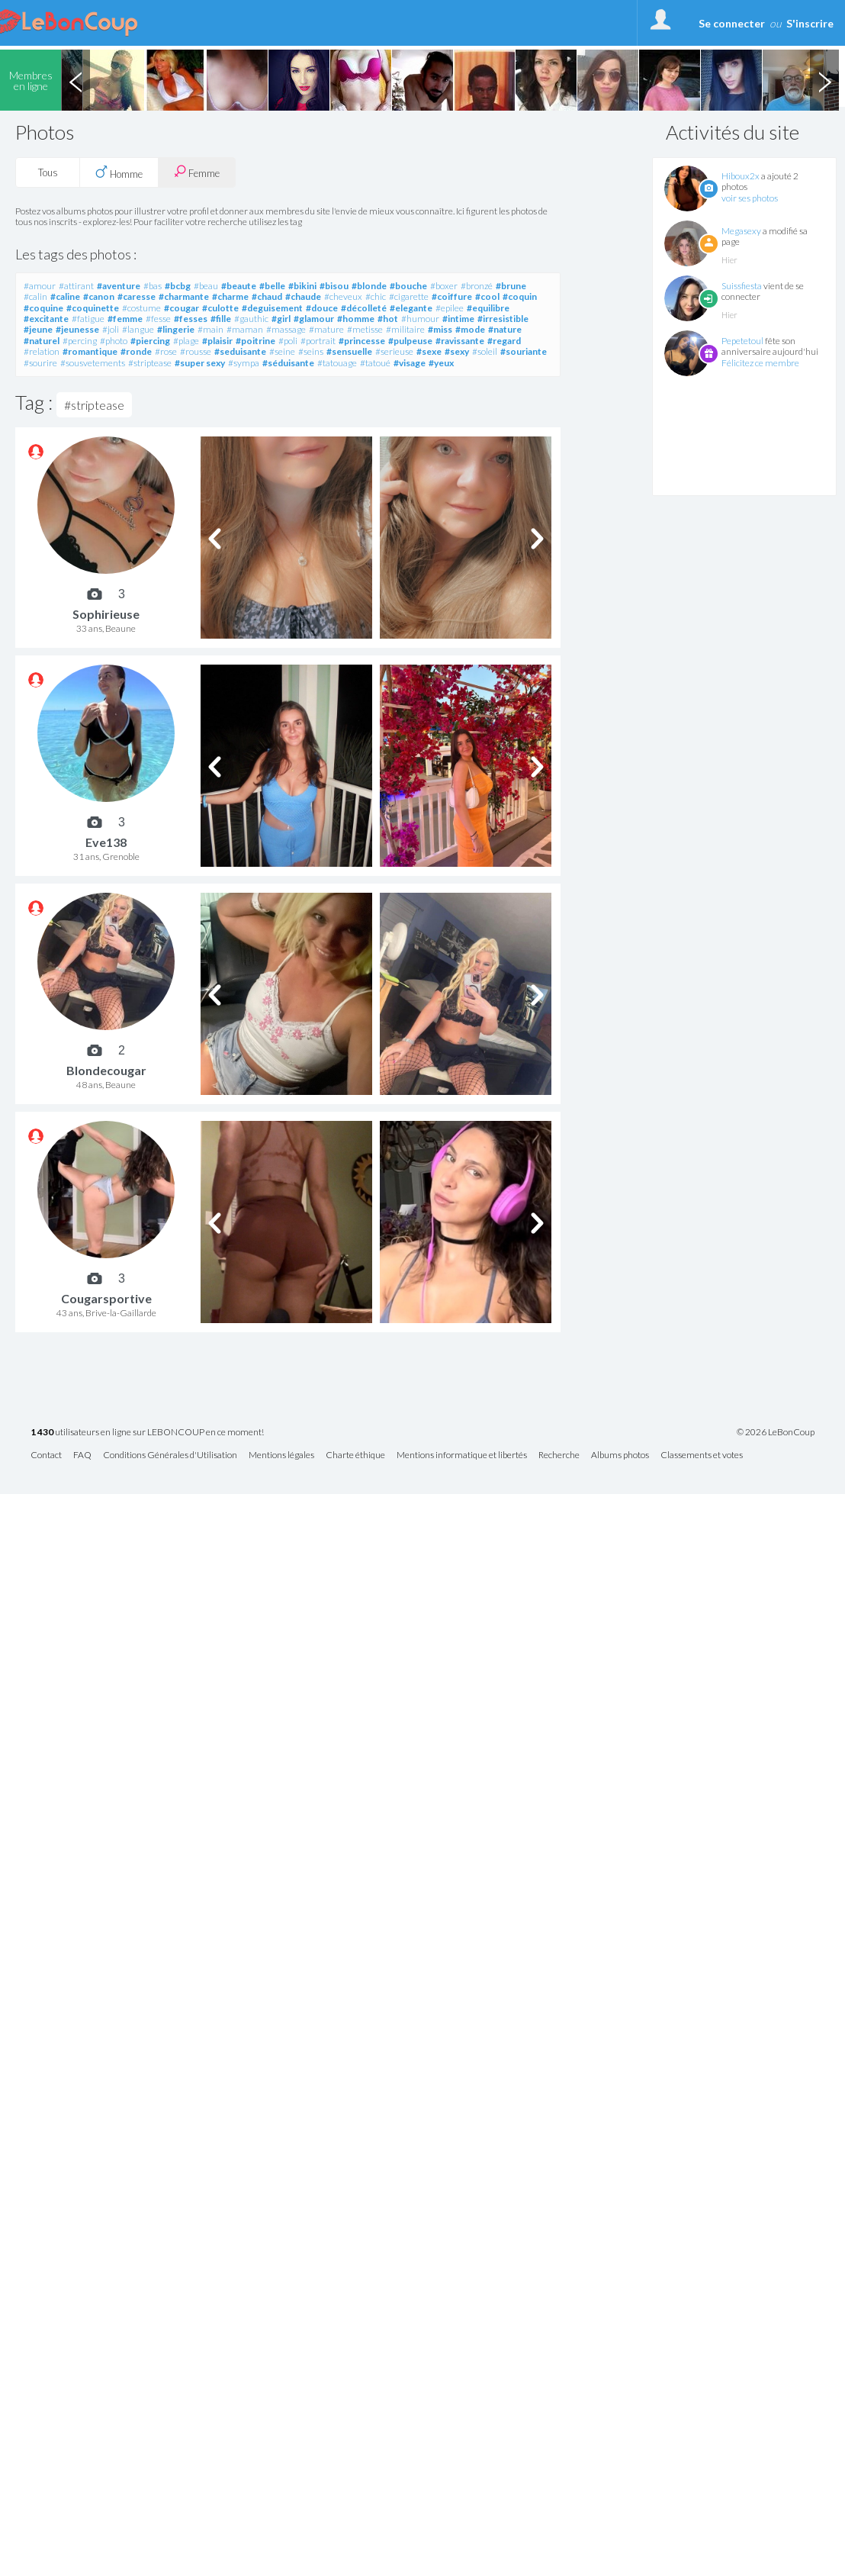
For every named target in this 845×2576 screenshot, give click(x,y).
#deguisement (272, 308)
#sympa (243, 363)
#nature (505, 329)
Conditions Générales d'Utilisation (170, 1455)
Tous (48, 172)
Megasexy (741, 231)
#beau (206, 285)
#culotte (220, 308)
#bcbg (178, 285)
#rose (166, 351)
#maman (245, 329)
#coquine (43, 308)
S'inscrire (810, 23)
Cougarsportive (106, 1298)
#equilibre (488, 308)
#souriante (523, 351)
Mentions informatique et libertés (462, 1455)
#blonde (369, 285)
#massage (286, 329)
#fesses (190, 318)
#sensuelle (349, 351)
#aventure (118, 285)
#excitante (46, 318)
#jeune (38, 329)
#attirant (76, 285)
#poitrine (255, 340)
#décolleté (364, 308)
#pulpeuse (410, 340)
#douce (322, 308)
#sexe (429, 351)
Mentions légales (281, 1455)
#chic (375, 296)
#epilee (449, 308)
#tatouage (337, 363)
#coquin (520, 296)
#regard (504, 340)
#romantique (90, 351)
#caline (65, 296)
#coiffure (452, 296)
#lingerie (175, 329)
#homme (355, 318)
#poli (287, 340)
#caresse (136, 296)
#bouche (408, 285)
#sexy (457, 351)
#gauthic (251, 318)
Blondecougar (106, 1070)
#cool (487, 296)
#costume (141, 308)
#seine (282, 351)
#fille (220, 318)
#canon (98, 296)
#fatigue (88, 318)
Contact (46, 1455)
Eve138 (106, 842)
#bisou (334, 285)
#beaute (238, 285)
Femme (197, 172)
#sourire (40, 363)
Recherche (559, 1455)
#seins (310, 351)
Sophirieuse (106, 614)
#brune (511, 285)
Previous (75, 80)
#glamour (314, 318)
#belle (272, 285)
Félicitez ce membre (760, 363)
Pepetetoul (742, 340)
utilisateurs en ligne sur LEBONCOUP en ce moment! (147, 1433)
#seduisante (240, 351)
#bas (152, 285)
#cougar (181, 308)
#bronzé (477, 285)
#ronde (136, 351)
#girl (281, 318)
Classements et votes (701, 1455)
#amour (40, 285)
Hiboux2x (740, 176)
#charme (230, 296)
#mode (470, 329)
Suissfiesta (741, 285)
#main (210, 329)
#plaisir (217, 340)
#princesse (362, 340)
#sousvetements (92, 363)
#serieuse (394, 351)
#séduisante (288, 363)
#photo (113, 340)
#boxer (444, 285)
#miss (440, 329)
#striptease (150, 363)
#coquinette (92, 308)
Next (824, 80)
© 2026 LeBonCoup (775, 1432)
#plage (186, 340)
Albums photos (620, 1455)
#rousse (195, 351)
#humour (420, 318)
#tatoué (375, 363)
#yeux (441, 363)
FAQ (82, 1455)
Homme (119, 172)
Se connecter (732, 23)
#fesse (158, 318)
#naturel (41, 340)
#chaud (267, 296)
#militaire (405, 329)
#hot (388, 318)
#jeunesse (77, 329)
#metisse (365, 329)
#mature (326, 329)
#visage (410, 363)
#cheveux (343, 296)
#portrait (318, 340)
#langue (138, 329)
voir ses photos (749, 198)
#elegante (411, 308)
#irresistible (503, 318)
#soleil (484, 351)
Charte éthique (355, 1455)
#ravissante (459, 340)
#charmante (184, 296)
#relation (41, 351)
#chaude (303, 296)
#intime (458, 318)
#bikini (302, 285)
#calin (35, 296)
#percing (80, 340)
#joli (110, 329)
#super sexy (200, 363)
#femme (125, 318)
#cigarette (409, 296)
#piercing (150, 340)
